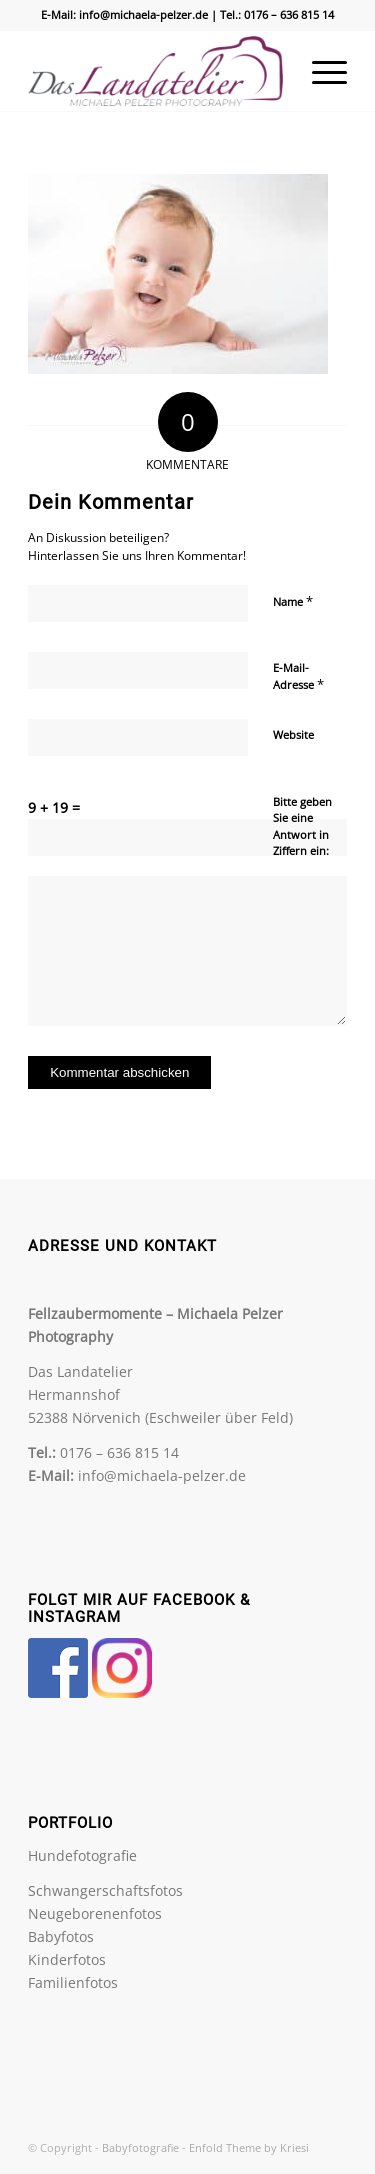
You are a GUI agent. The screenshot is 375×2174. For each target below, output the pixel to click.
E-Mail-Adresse (298, 677)
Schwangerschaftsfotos (105, 1890)
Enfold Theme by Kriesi (249, 2147)
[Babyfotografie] (155, 71)
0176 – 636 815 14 (289, 14)
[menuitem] (319, 71)
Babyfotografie (140, 2147)
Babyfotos (61, 1936)
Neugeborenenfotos (95, 1913)
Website (293, 734)
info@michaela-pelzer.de (143, 14)
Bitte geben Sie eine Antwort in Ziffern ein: (302, 826)
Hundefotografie (82, 1855)
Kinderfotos (67, 1959)
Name (293, 601)
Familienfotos (73, 1982)
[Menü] (319, 71)
